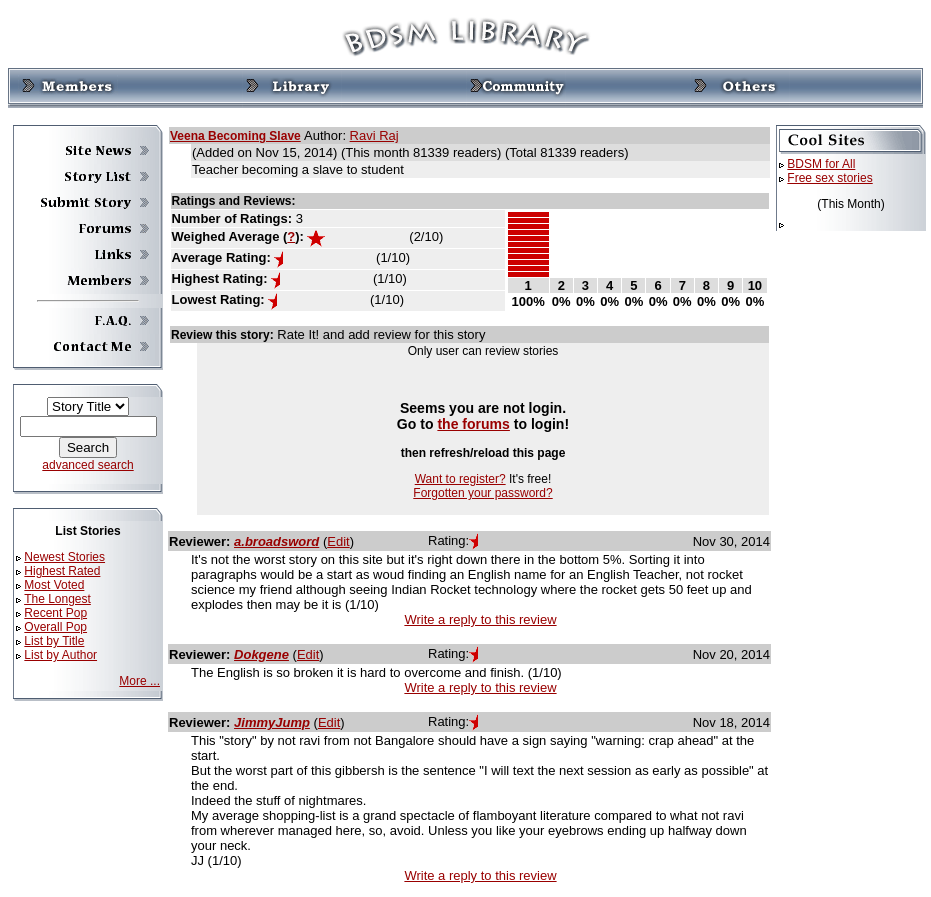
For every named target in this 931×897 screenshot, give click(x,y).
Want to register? (460, 479)
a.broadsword (276, 541)
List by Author (60, 655)
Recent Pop (55, 613)
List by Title (54, 641)
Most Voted (54, 585)
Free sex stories (829, 178)
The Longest (57, 599)
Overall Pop (55, 627)
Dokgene (261, 654)
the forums (473, 424)
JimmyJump (272, 722)
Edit (338, 541)
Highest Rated (62, 571)
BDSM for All (821, 164)
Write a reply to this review (480, 619)
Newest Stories (64, 557)
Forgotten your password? (482, 493)
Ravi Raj (374, 135)
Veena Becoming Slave (235, 136)
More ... (139, 681)
